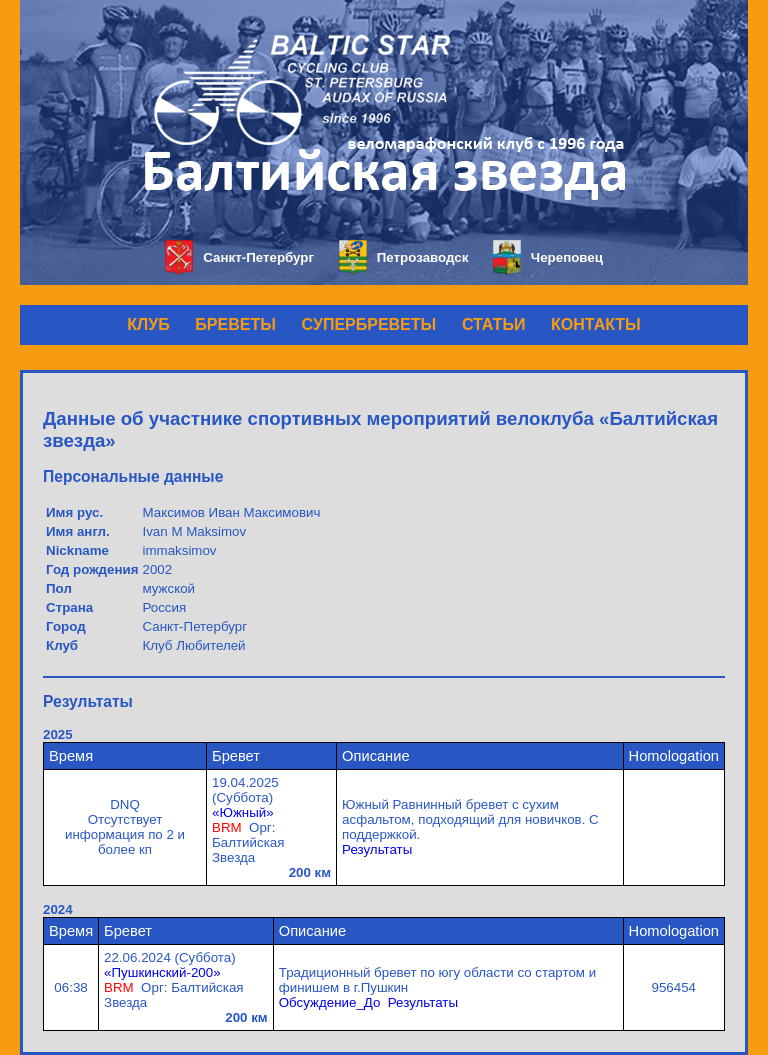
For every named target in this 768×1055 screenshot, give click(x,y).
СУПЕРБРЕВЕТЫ (369, 324)
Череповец (548, 257)
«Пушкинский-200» (162, 972)
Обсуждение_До (330, 1002)
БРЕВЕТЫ (235, 324)
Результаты (377, 849)
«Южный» (243, 812)
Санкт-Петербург (239, 257)
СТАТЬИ (493, 324)
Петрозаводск (403, 257)
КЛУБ (148, 324)
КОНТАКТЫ (596, 324)
